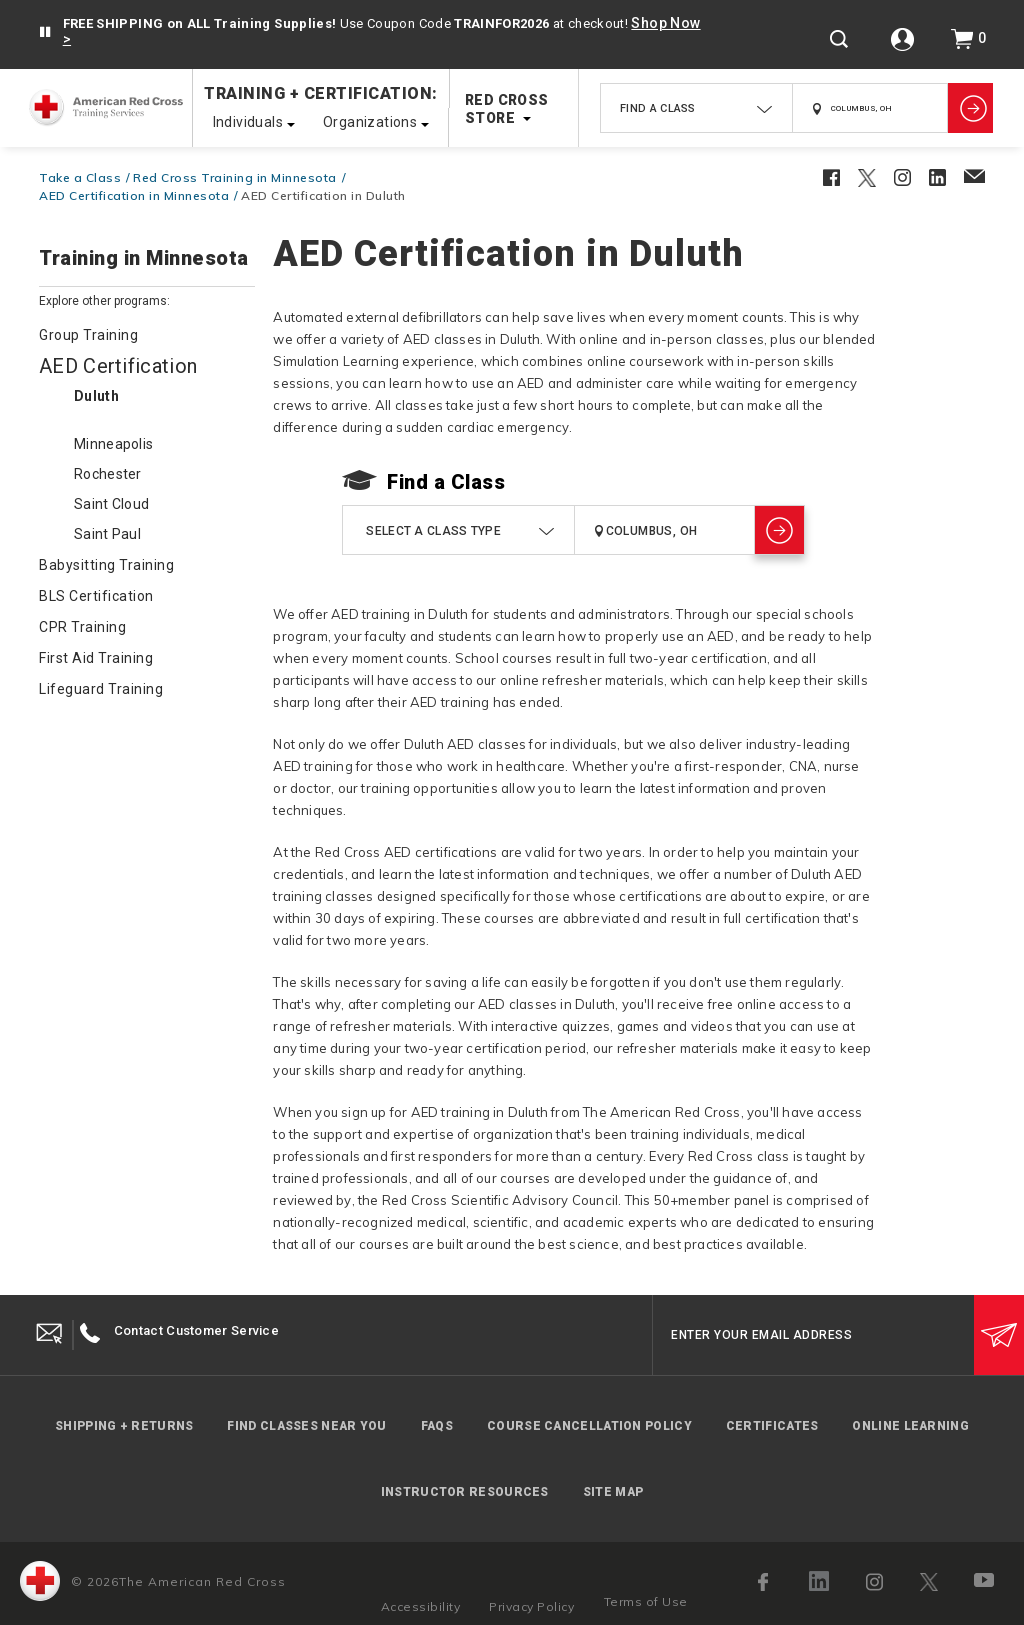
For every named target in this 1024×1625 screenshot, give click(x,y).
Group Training (88, 335)
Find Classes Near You (306, 1426)
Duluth (96, 396)
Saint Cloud (111, 504)
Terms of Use (646, 1601)
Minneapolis (113, 444)
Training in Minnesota (144, 259)
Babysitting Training (106, 565)
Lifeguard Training (101, 689)
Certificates (772, 1426)
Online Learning (910, 1426)
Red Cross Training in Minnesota (235, 177)
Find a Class (446, 482)
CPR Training (82, 627)
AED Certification (118, 366)
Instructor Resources (465, 1492)
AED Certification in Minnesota (134, 195)
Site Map (613, 1492)
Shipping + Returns (124, 1426)
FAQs (437, 1426)
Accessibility (421, 1606)
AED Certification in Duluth (323, 195)
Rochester (108, 474)
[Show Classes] (970, 108)
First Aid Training (96, 658)
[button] (45, 32)
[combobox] (696, 108)
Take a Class (80, 177)
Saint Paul (107, 534)
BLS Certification (96, 596)
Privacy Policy (531, 1606)
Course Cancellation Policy (589, 1426)
